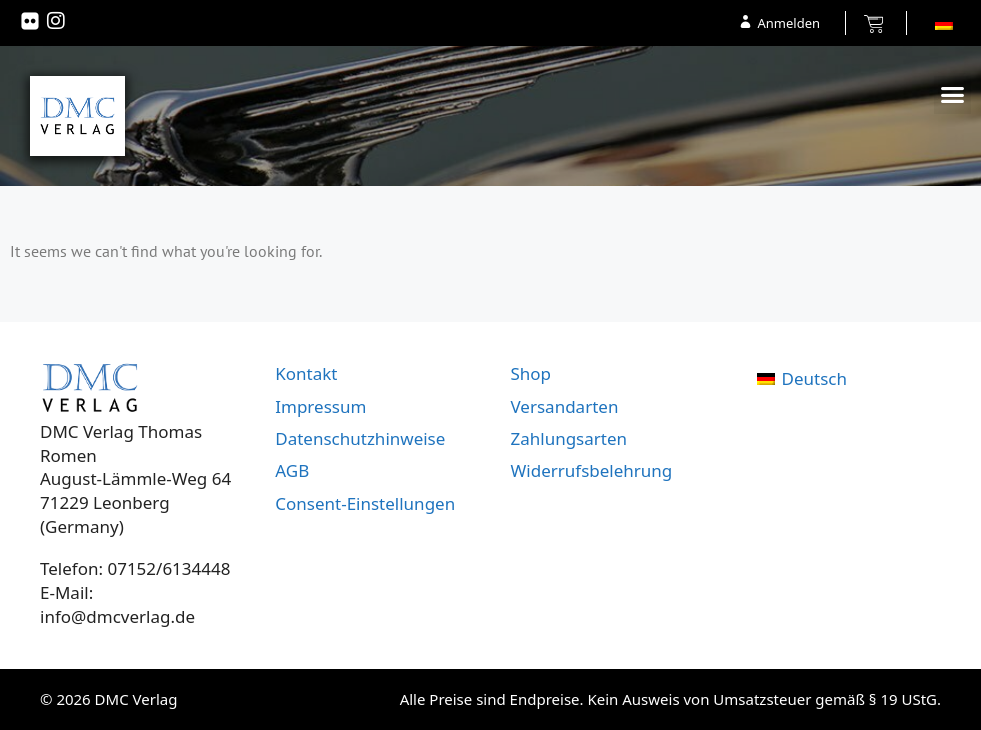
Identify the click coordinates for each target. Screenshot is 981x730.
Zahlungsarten (569, 438)
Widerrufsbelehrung (592, 470)
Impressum (320, 406)
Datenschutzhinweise (360, 438)
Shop (531, 373)
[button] (953, 95)
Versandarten (565, 406)
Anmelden (788, 23)
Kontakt (306, 373)
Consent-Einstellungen (365, 503)
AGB (292, 470)
